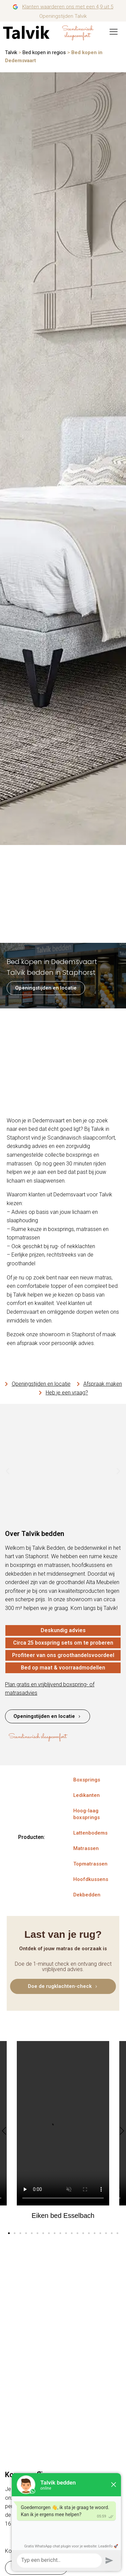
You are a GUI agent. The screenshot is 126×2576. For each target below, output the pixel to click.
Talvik (11, 52)
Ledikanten (86, 1795)
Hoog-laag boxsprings (86, 1814)
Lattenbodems (90, 1833)
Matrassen (86, 1848)
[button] (7, 1471)
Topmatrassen (90, 1864)
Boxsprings (86, 1780)
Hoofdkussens (90, 1879)
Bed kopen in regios (44, 52)
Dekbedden (86, 1895)
